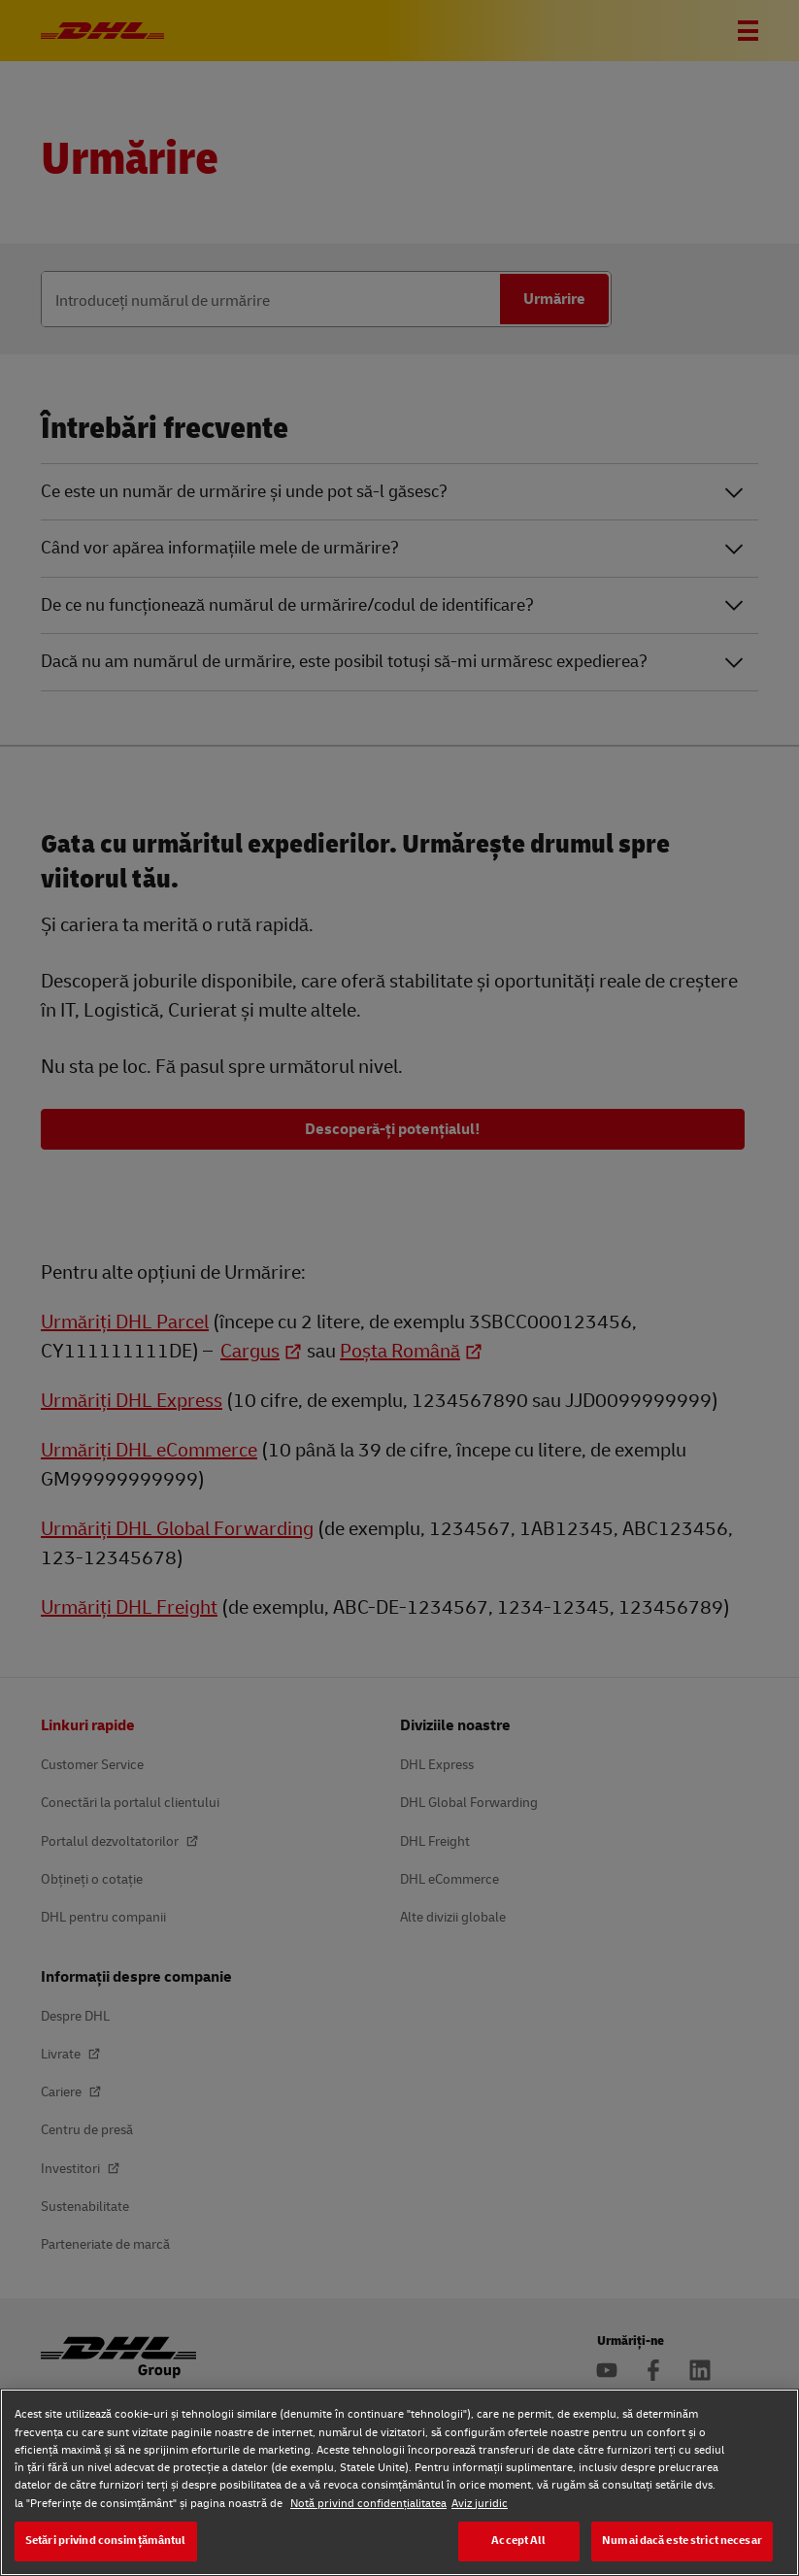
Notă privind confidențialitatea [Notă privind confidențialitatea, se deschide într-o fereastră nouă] (368, 2503)
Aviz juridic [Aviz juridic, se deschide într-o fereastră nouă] (479, 2503)
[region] (399, 2482)
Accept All (518, 2540)
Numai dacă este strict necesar (682, 2540)
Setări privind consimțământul (105, 2540)
